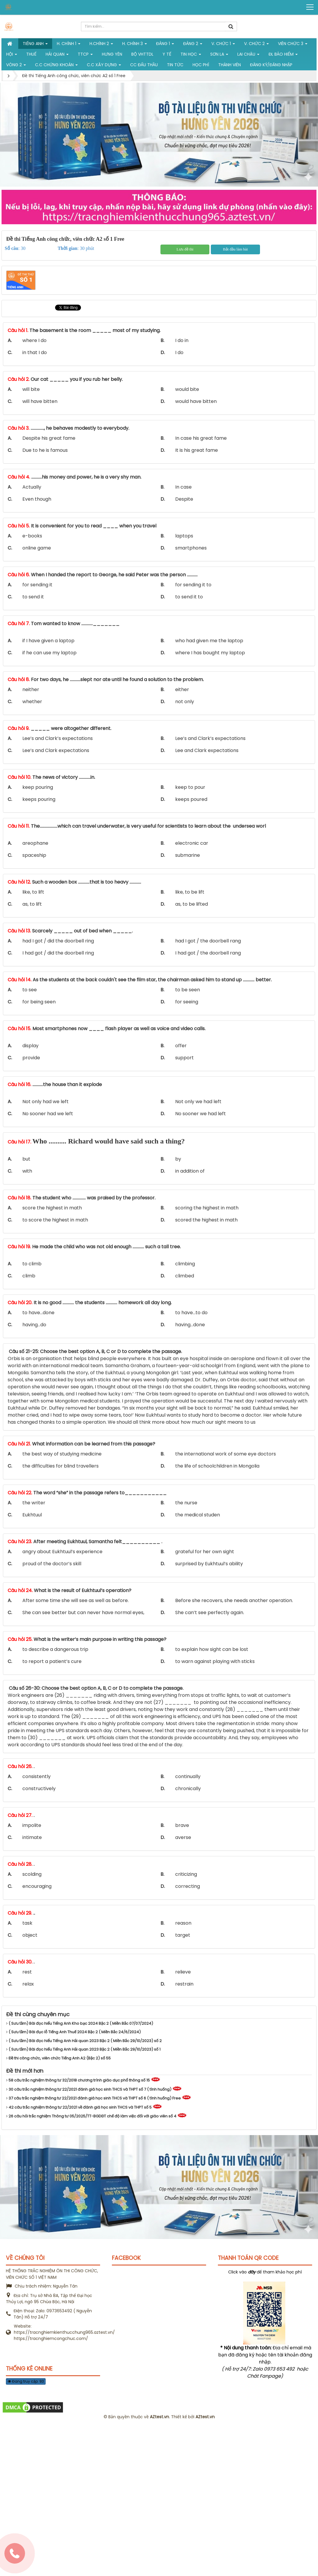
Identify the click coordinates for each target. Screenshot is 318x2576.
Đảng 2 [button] (192, 45)
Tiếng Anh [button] (35, 45)
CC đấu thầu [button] (144, 65)
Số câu (11, 248)
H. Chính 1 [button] (68, 45)
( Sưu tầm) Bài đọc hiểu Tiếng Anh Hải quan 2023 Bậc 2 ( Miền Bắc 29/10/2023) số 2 (84, 2041)
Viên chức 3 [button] (292, 45)
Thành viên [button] (229, 65)
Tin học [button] (190, 55)
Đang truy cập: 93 (26, 2381)
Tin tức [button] (175, 65)
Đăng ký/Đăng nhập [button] (271, 65)
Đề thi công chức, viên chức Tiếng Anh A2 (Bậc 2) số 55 (58, 2058)
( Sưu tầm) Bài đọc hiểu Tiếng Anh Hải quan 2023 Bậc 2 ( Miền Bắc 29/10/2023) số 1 (83, 2049)
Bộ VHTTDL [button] (142, 54)
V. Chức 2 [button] (256, 45)
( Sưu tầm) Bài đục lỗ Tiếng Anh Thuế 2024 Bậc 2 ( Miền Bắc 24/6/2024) (73, 2032)
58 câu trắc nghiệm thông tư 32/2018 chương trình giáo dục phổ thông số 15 (78, 2080)
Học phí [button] (201, 65)
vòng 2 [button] (16, 66)
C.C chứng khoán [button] (56, 66)
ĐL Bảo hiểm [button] (283, 55)
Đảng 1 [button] (165, 45)
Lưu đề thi (185, 249)
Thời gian (67, 248)
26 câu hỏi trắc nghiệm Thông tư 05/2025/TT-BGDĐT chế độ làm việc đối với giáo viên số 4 (91, 2116)
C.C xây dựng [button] (104, 66)
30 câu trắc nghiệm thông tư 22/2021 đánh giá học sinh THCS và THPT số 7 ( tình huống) (88, 2089)
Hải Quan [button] (57, 55)
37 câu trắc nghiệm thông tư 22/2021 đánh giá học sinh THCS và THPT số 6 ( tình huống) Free (93, 2098)
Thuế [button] (31, 54)
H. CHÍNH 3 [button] (134, 45)
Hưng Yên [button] (112, 54)
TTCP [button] (85, 55)
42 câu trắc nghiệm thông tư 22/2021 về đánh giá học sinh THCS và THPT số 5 (79, 2107)
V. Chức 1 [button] (223, 45)
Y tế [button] (167, 54)
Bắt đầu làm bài (235, 249)
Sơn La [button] (219, 55)
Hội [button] (11, 55)
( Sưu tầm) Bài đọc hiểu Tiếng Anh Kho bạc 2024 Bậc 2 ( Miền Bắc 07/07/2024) (79, 2023)
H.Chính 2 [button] (101, 45)
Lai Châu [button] (248, 55)
